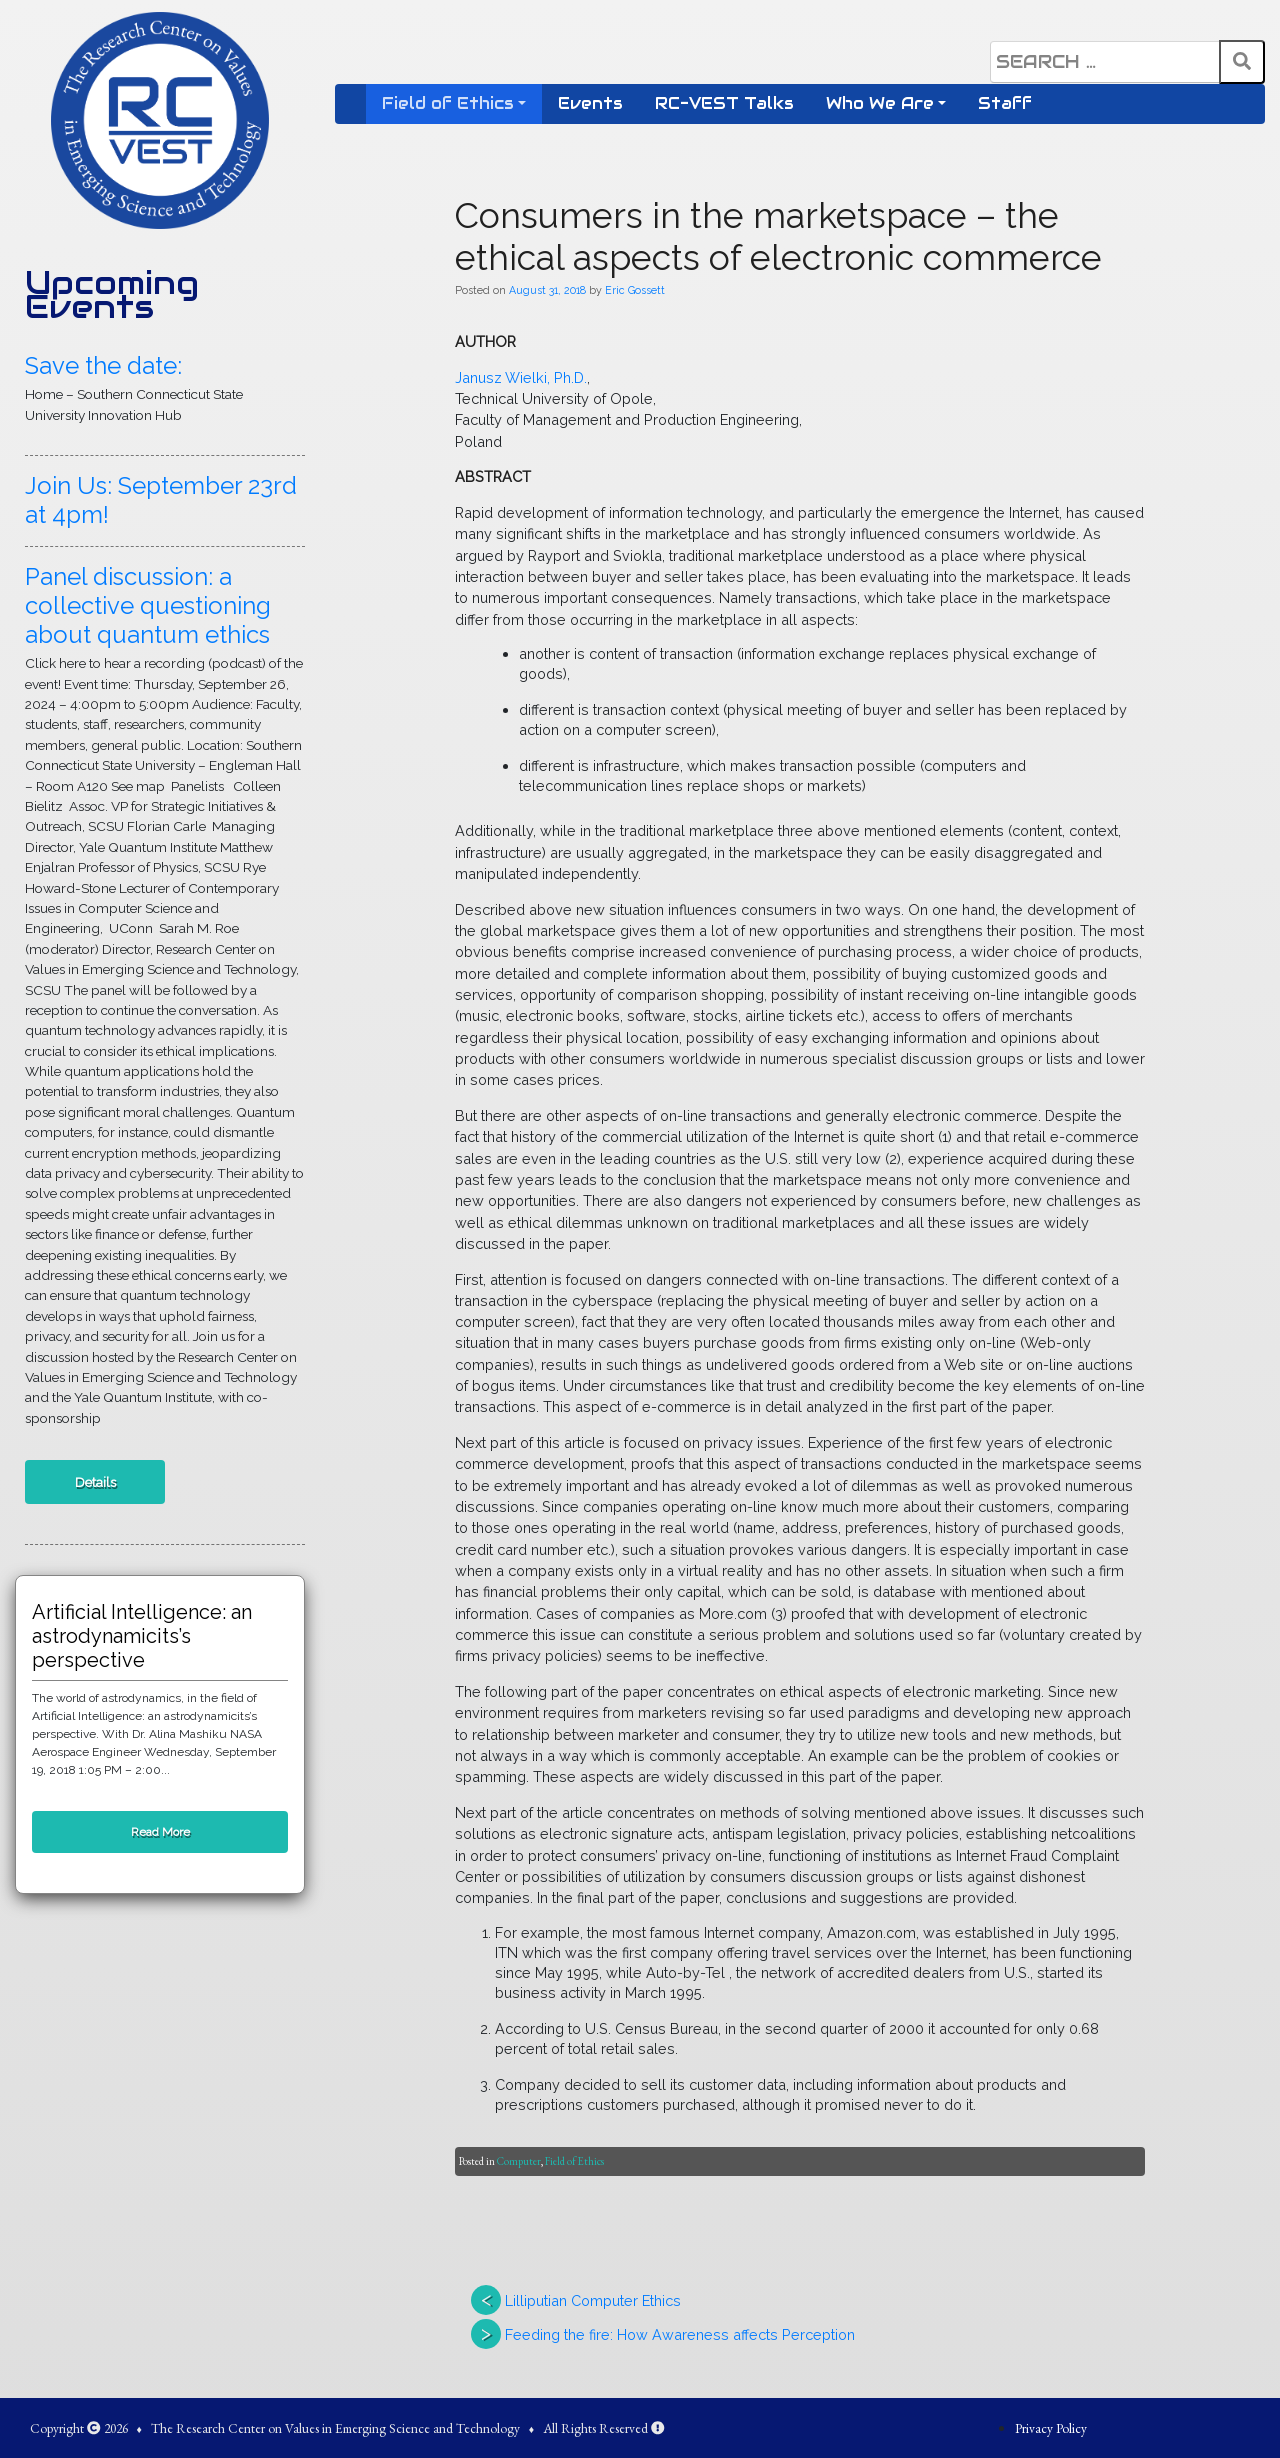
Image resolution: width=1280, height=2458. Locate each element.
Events (590, 103)
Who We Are (880, 103)
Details (95, 1482)
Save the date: (103, 365)
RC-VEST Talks (724, 103)
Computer (519, 2161)
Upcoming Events (112, 295)
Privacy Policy (1051, 2428)
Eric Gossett (635, 290)
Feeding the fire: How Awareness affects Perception (680, 2334)
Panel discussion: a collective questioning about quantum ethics (148, 605)
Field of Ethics (448, 103)
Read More (160, 1832)
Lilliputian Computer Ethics (593, 2300)
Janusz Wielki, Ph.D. (521, 377)
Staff (1005, 103)
